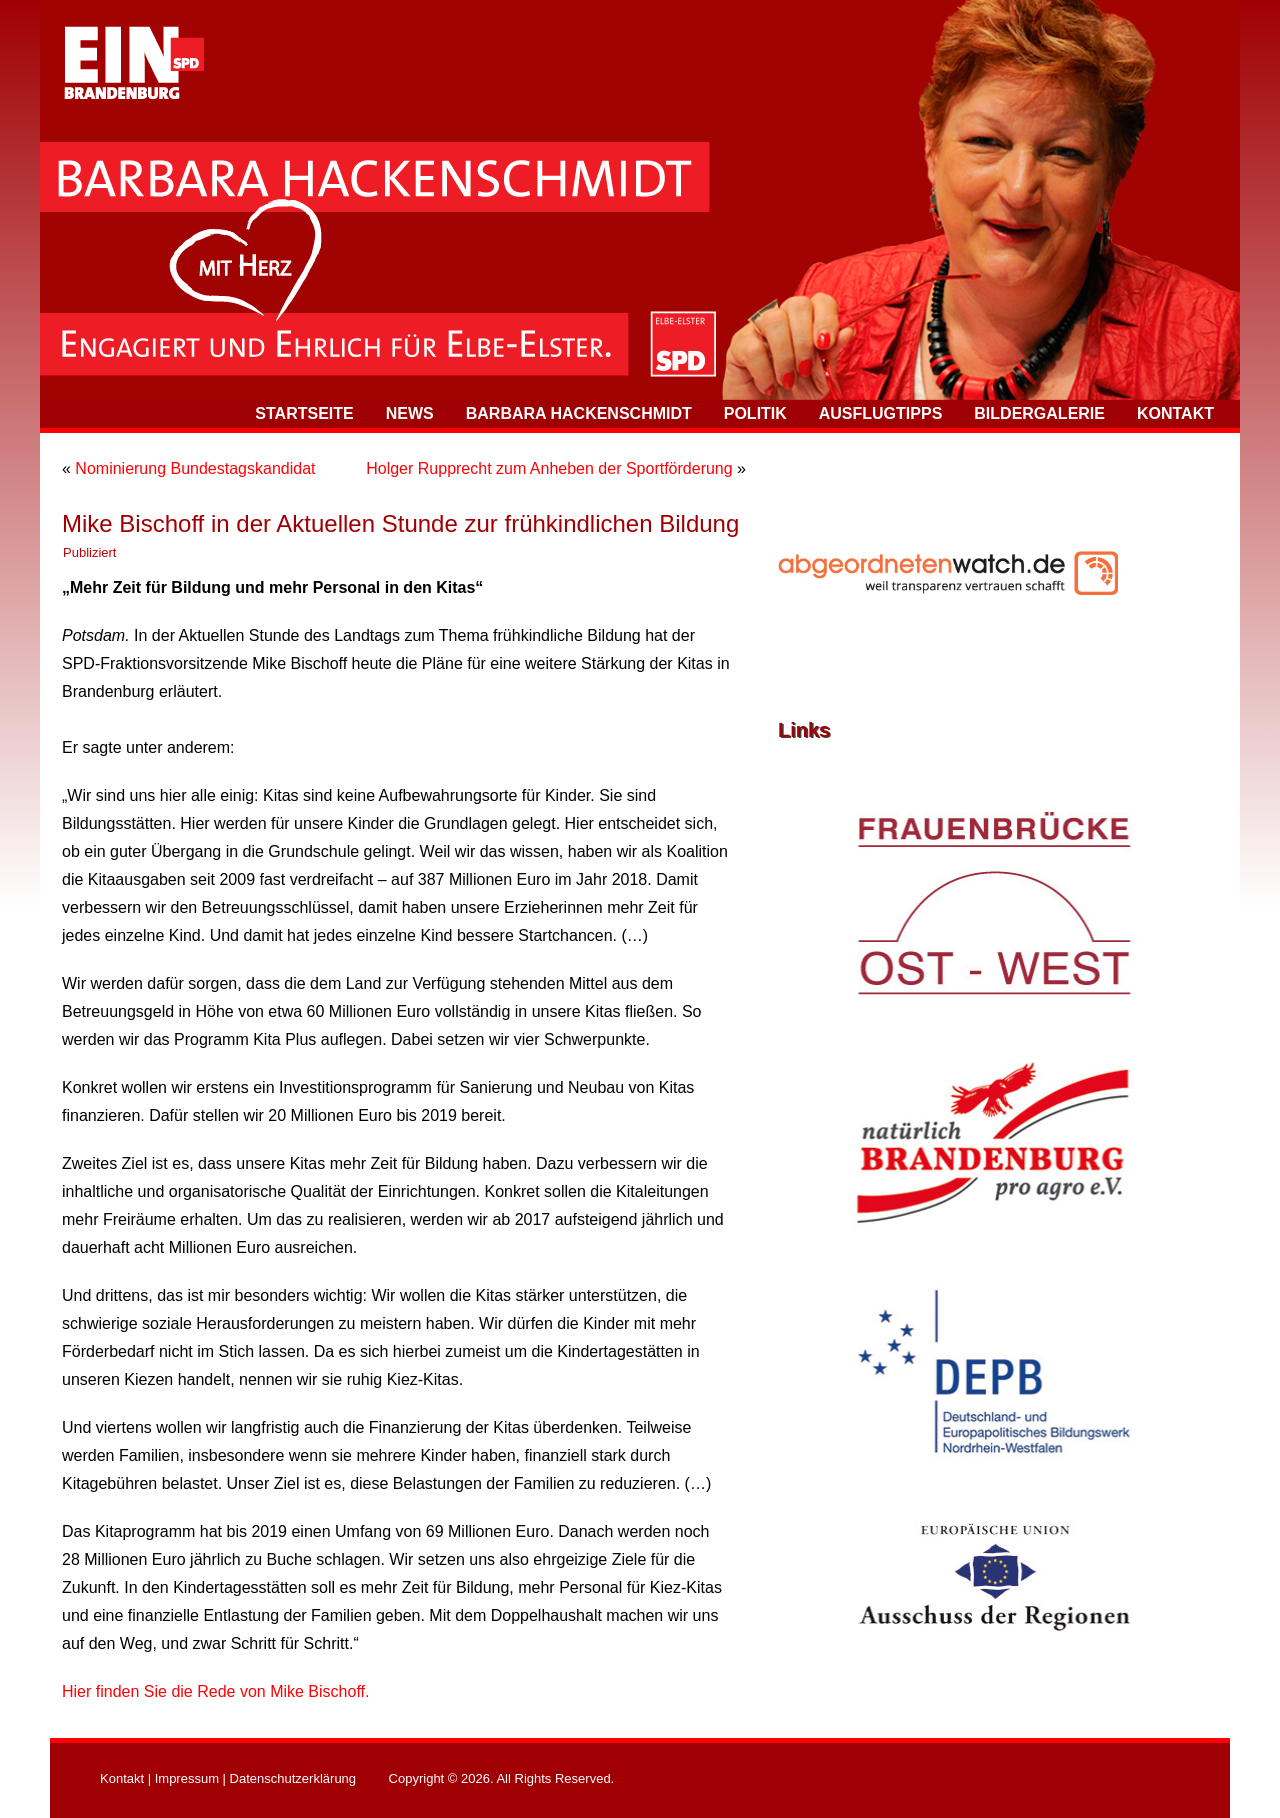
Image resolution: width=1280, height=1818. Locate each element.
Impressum (187, 1778)
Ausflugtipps (881, 413)
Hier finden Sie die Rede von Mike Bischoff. (215, 1691)
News (410, 413)
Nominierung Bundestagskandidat (195, 468)
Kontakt (1175, 413)
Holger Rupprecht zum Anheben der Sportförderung (549, 468)
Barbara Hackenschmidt (579, 413)
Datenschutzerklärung (293, 1778)
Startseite (304, 413)
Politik (755, 413)
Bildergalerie (1039, 413)
